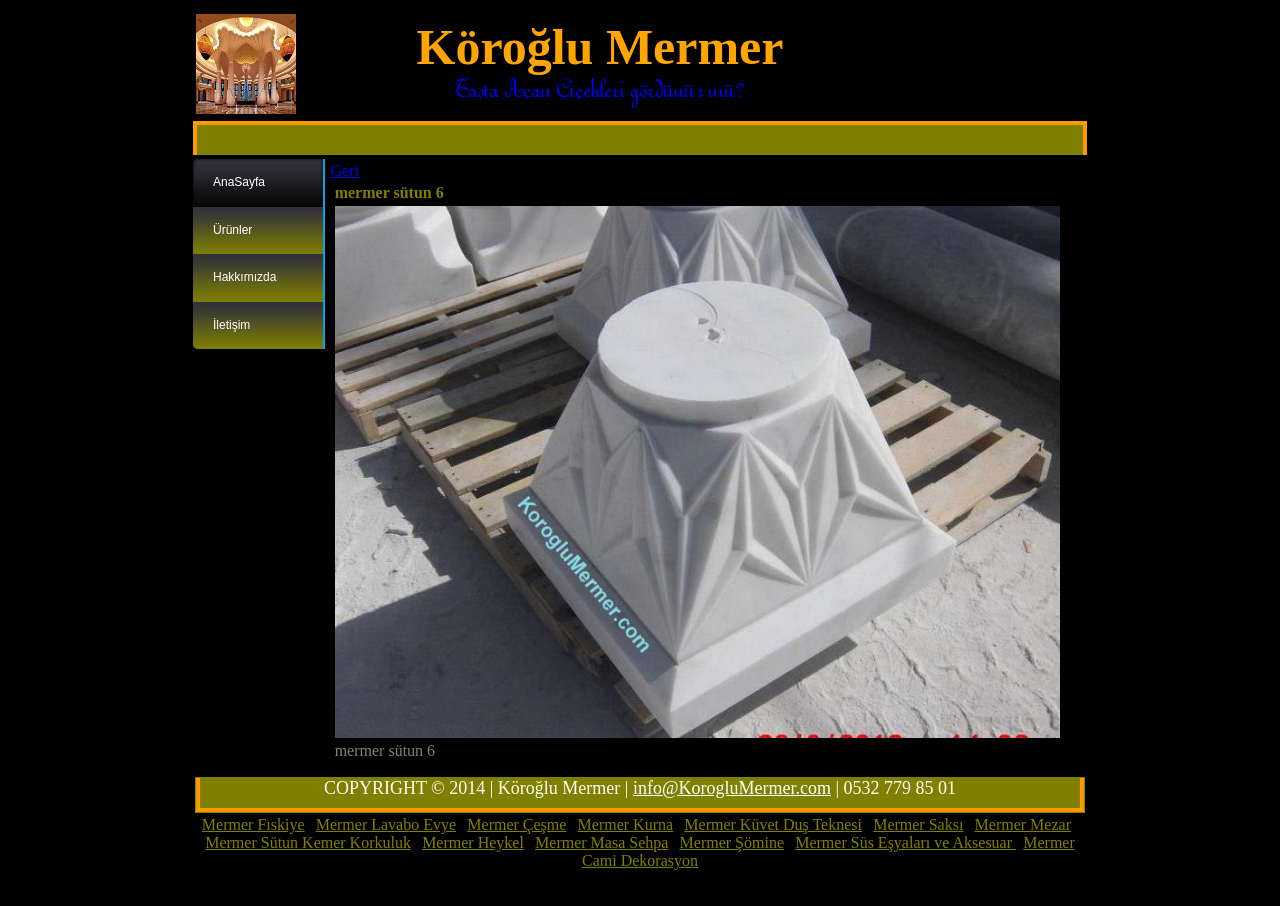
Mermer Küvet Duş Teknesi (773, 824)
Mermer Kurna (626, 824)
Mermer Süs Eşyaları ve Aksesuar (905, 842)
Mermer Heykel (473, 842)
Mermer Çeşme (516, 824)
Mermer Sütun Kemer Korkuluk (308, 842)
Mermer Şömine (732, 842)
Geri (345, 170)
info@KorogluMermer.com (732, 788)
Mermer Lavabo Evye (386, 824)
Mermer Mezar (1023, 824)
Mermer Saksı (918, 824)
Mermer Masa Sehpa (601, 842)
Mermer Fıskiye (253, 824)
